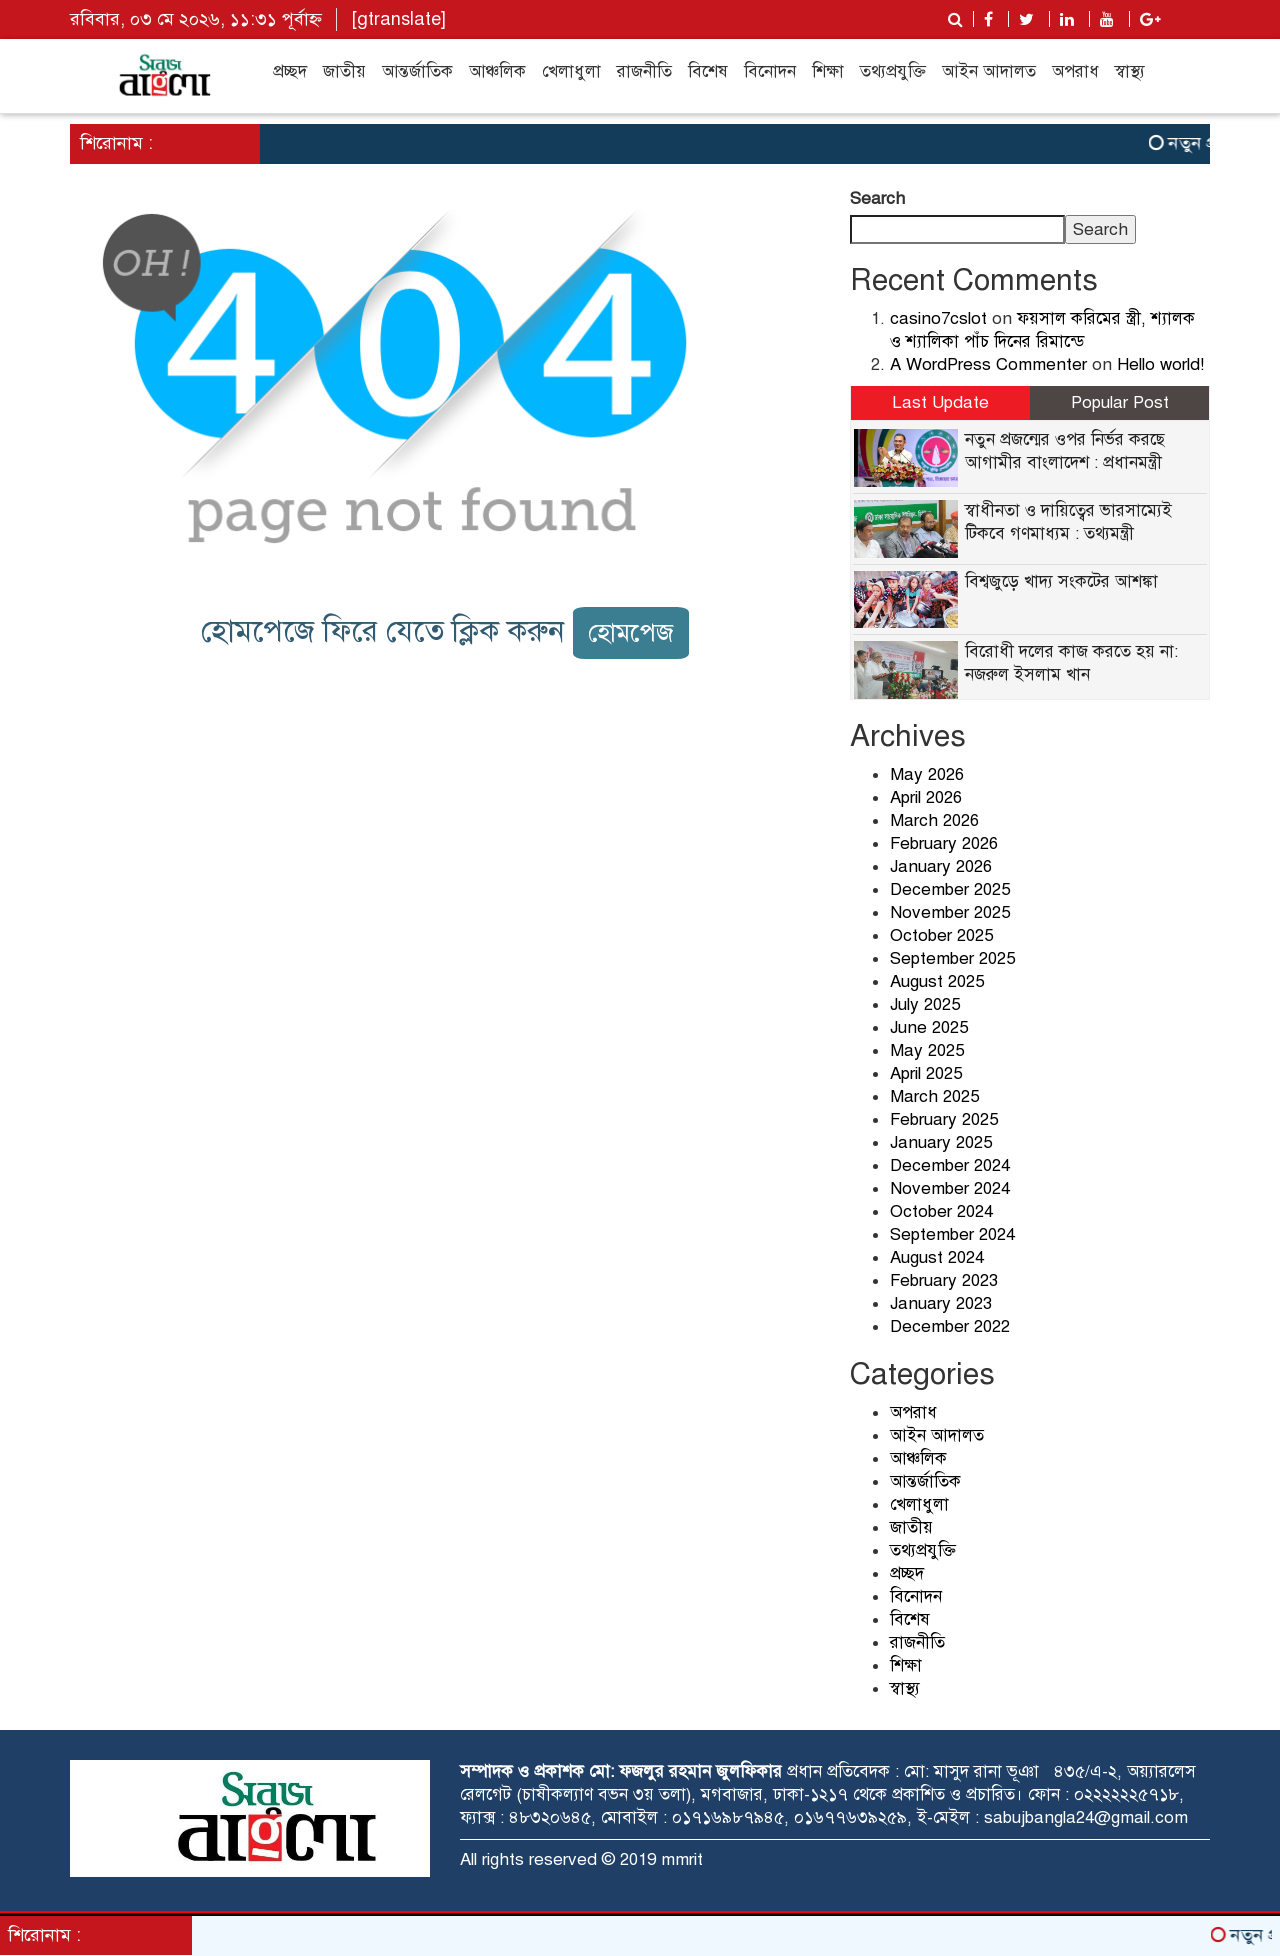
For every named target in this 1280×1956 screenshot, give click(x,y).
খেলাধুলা (571, 71)
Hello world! (1160, 364)
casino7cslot (938, 318)
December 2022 (950, 1326)
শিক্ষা (828, 71)
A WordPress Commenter (988, 364)
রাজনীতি (644, 71)
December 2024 (950, 1165)
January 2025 (941, 1142)
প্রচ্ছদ (290, 71)
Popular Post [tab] (1120, 402)
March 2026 (934, 820)
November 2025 (950, 912)
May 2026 (927, 774)
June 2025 (929, 1027)
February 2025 (944, 1119)
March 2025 (934, 1096)
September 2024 (952, 1234)
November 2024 (950, 1188)
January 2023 (941, 1303)
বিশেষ (708, 71)
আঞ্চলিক (497, 71)
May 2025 (927, 1050)
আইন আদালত (989, 71)
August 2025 (937, 981)
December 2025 (950, 889)
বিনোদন (770, 71)
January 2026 (941, 866)
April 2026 (926, 797)
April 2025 (926, 1073)
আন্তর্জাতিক (417, 71)
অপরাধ (1075, 71)
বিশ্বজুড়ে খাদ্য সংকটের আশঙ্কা (1061, 581)
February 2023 (944, 1280)
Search (877, 198)
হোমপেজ (631, 632)
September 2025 (952, 958)
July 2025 (925, 1004)
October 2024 (941, 1211)
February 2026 (944, 843)
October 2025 (941, 935)
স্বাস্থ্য (1130, 71)
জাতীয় (344, 71)
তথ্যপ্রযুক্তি (893, 71)
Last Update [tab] (940, 402)
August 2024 (937, 1257)
